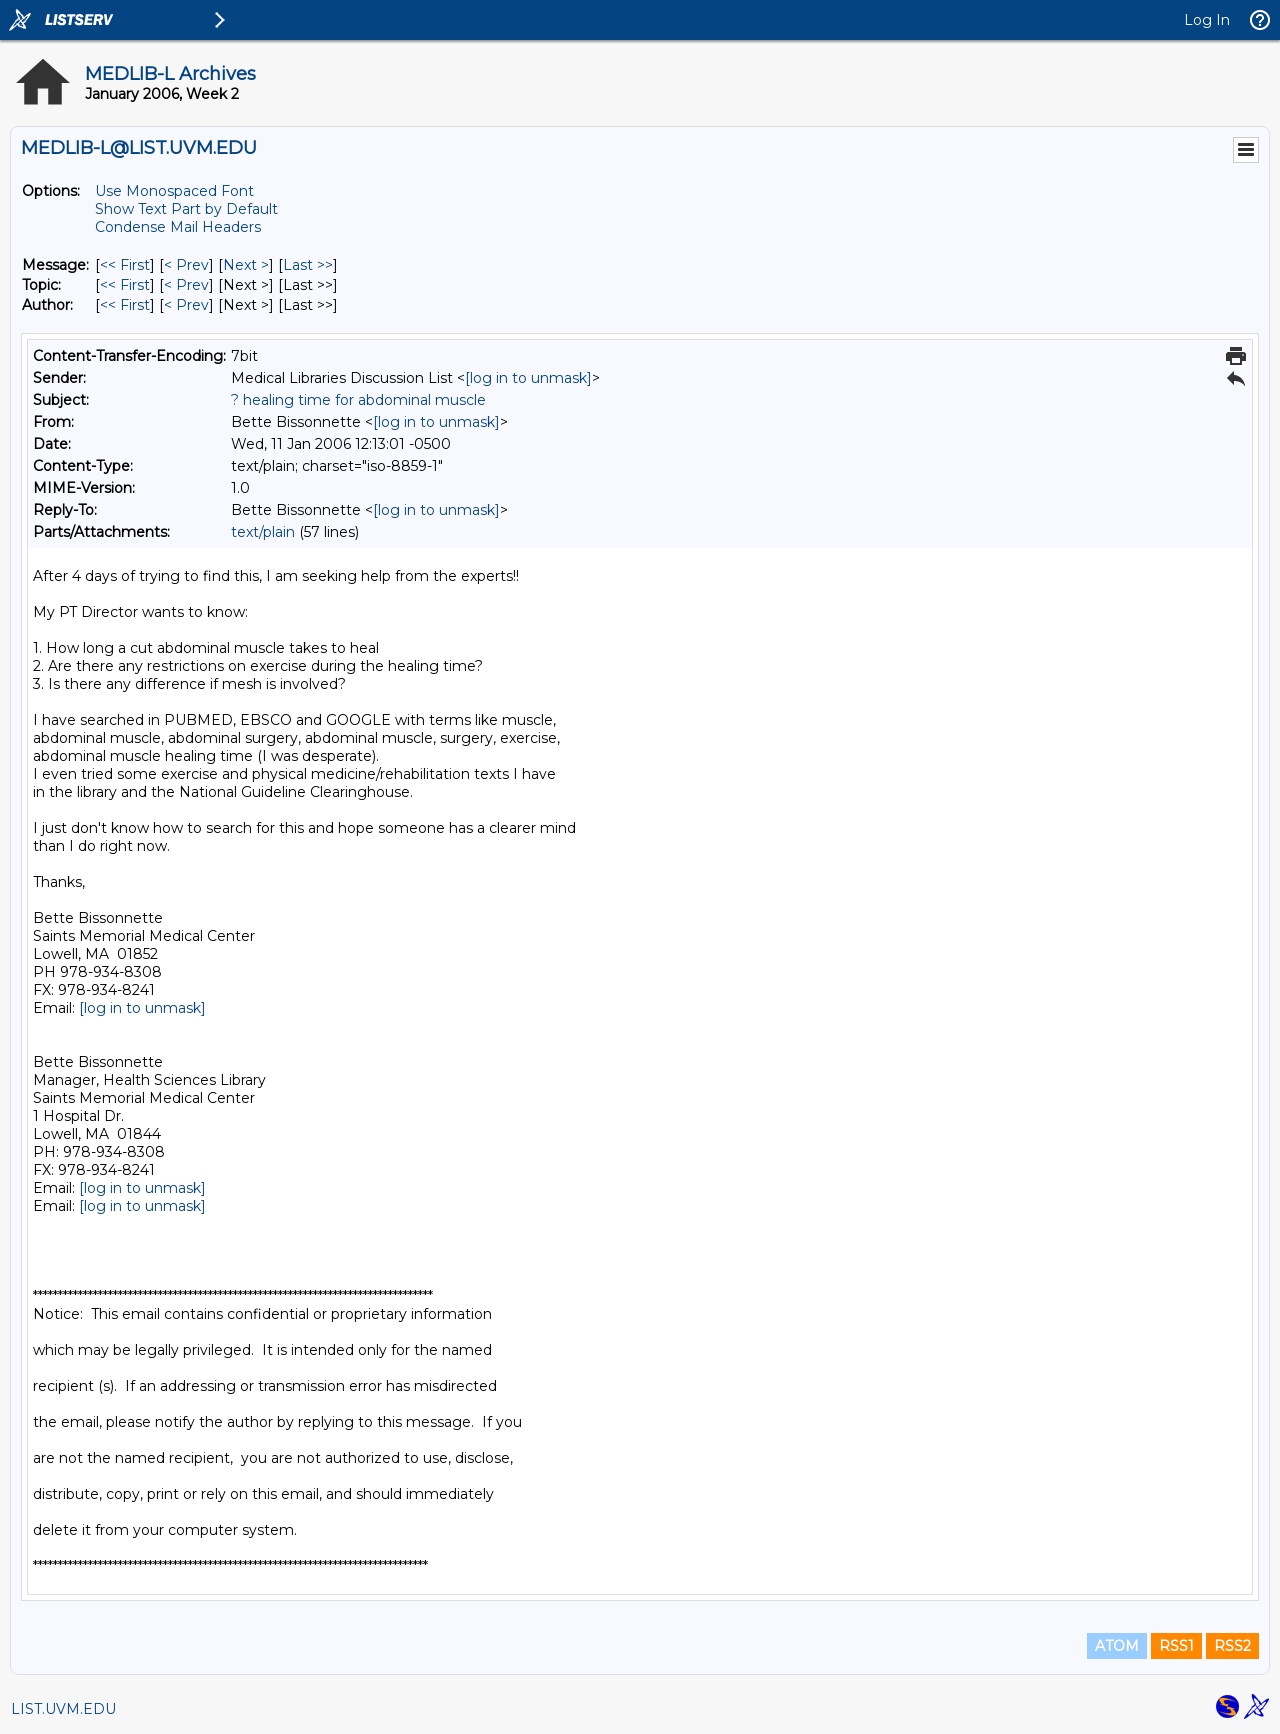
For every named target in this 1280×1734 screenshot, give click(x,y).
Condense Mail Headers (178, 227)
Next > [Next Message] (246, 265)
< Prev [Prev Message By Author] (186, 305)
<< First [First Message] (125, 265)
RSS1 (1176, 1646)
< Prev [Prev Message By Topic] (186, 285)
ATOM (1117, 1646)
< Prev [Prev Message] (186, 265)
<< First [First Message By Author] (125, 305)
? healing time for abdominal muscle (358, 400)
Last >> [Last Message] (308, 265)
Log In (1207, 20)
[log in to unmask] (528, 378)
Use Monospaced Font (174, 191)
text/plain (263, 532)
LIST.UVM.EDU (63, 1709)
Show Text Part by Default (186, 209)
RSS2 (1232, 1646)
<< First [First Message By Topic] (125, 285)
